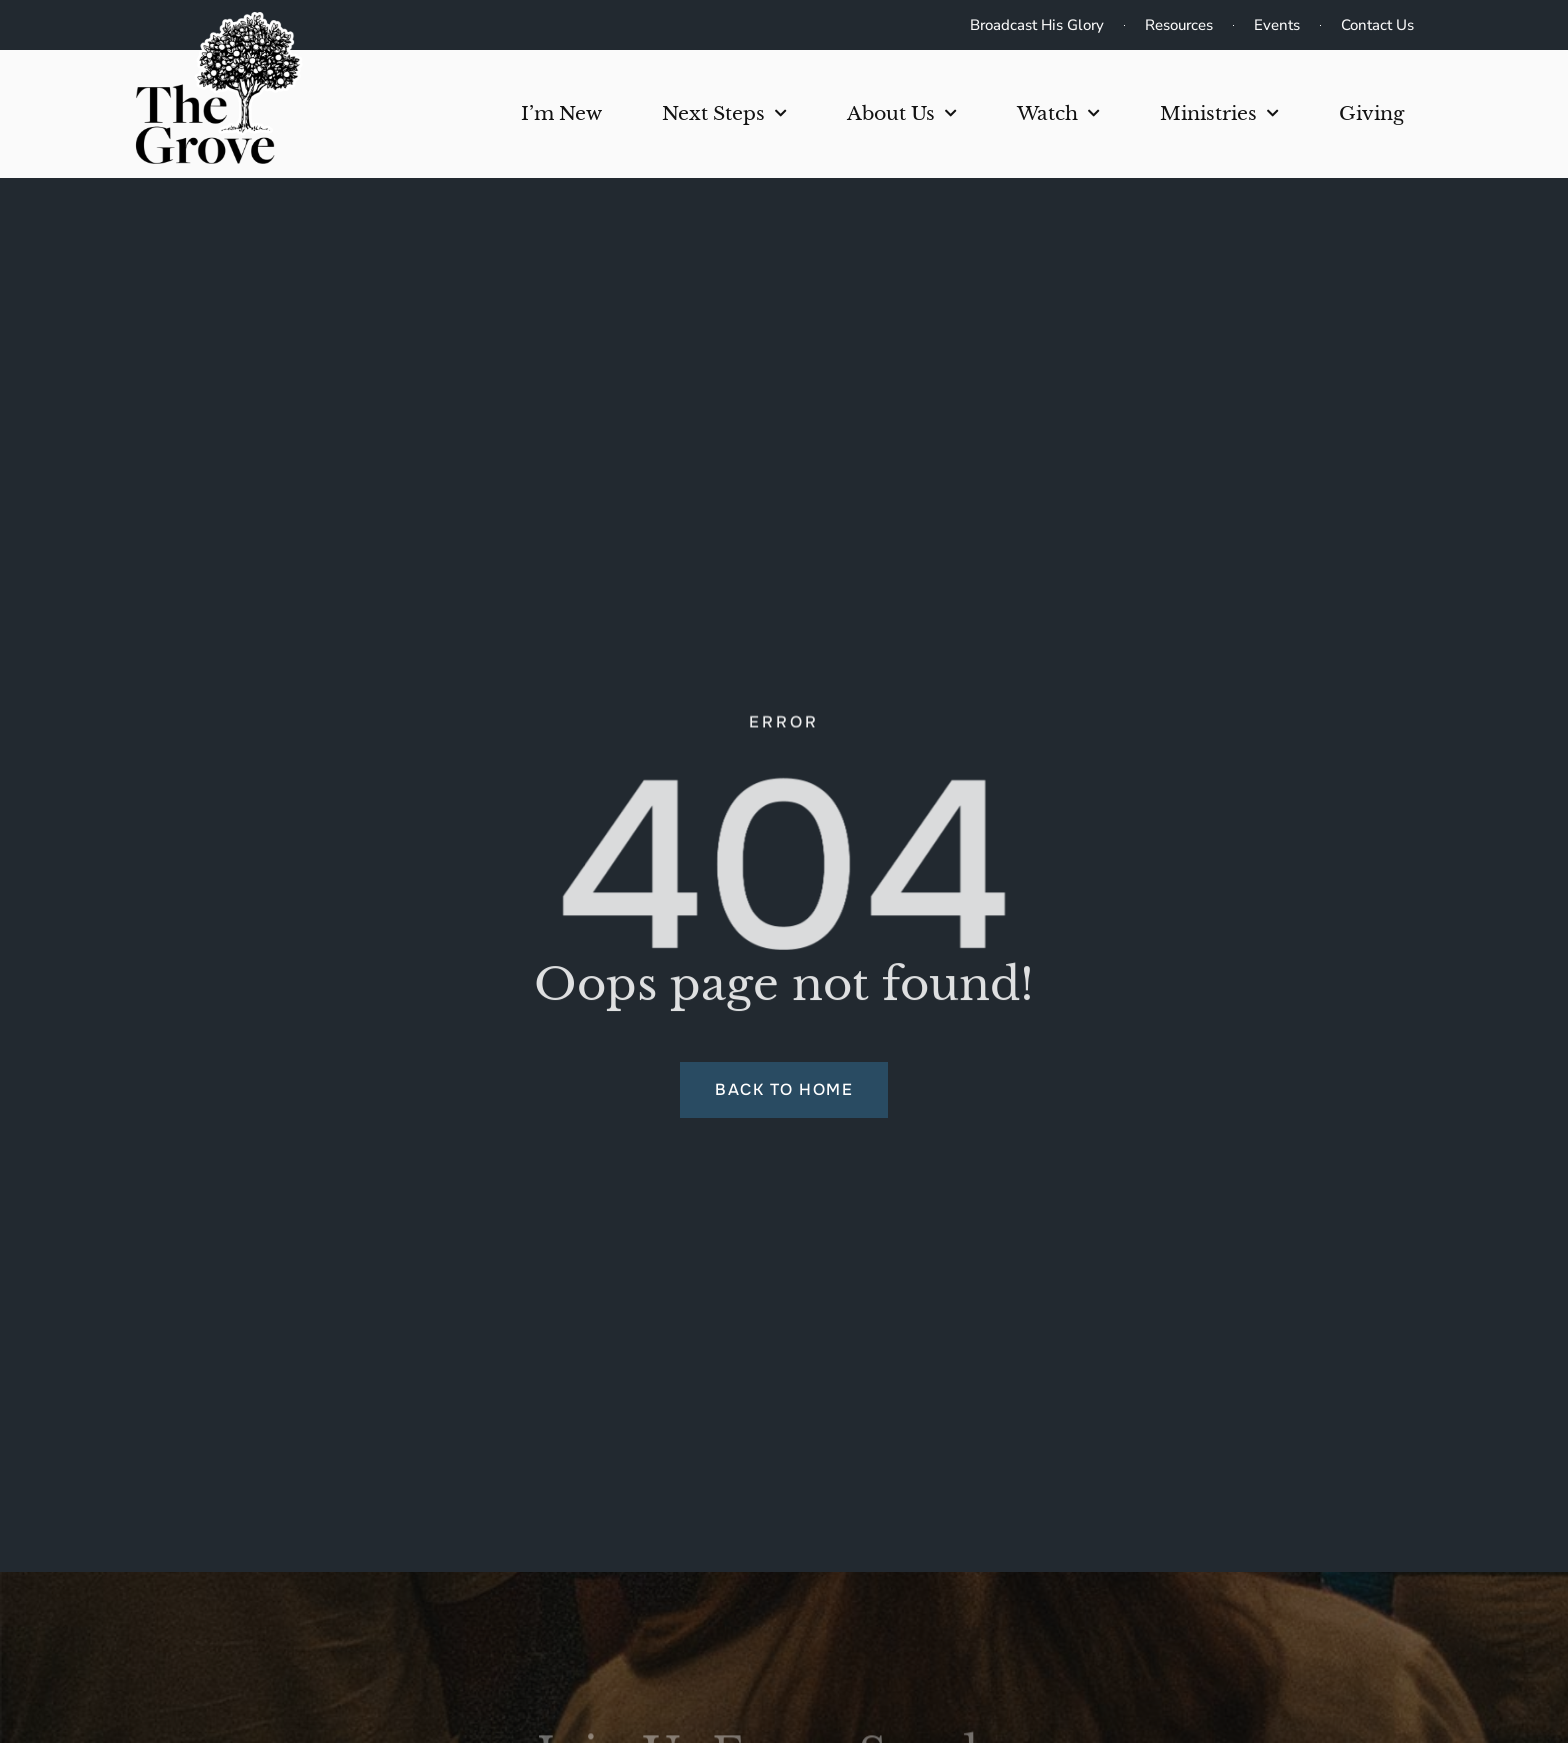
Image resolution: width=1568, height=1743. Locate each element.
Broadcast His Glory (1037, 25)
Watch (1058, 113)
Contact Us (1377, 25)
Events (1277, 25)
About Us (902, 113)
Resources (1179, 25)
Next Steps (724, 113)
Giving (1371, 113)
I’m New (561, 113)
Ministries (1219, 113)
